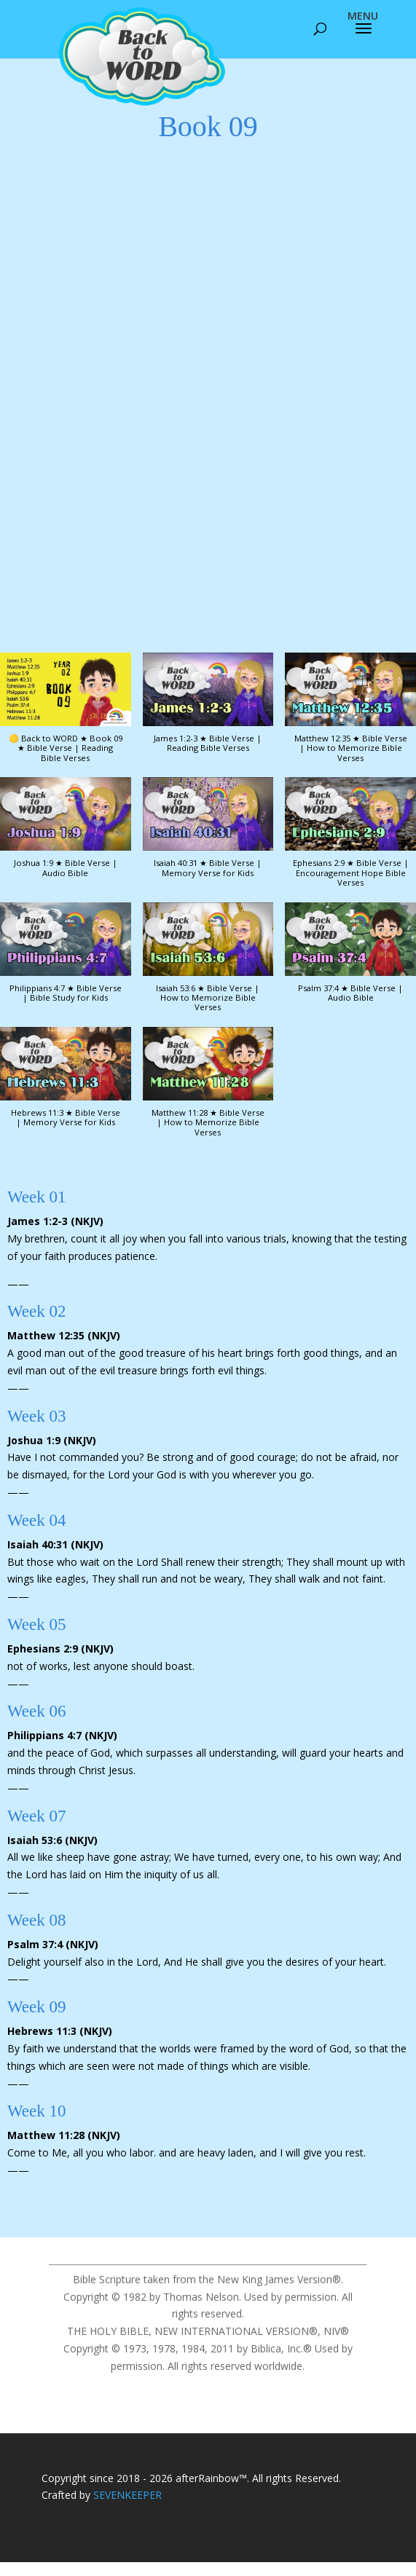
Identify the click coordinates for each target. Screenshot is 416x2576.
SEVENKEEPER (127, 2495)
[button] (208, 710)
